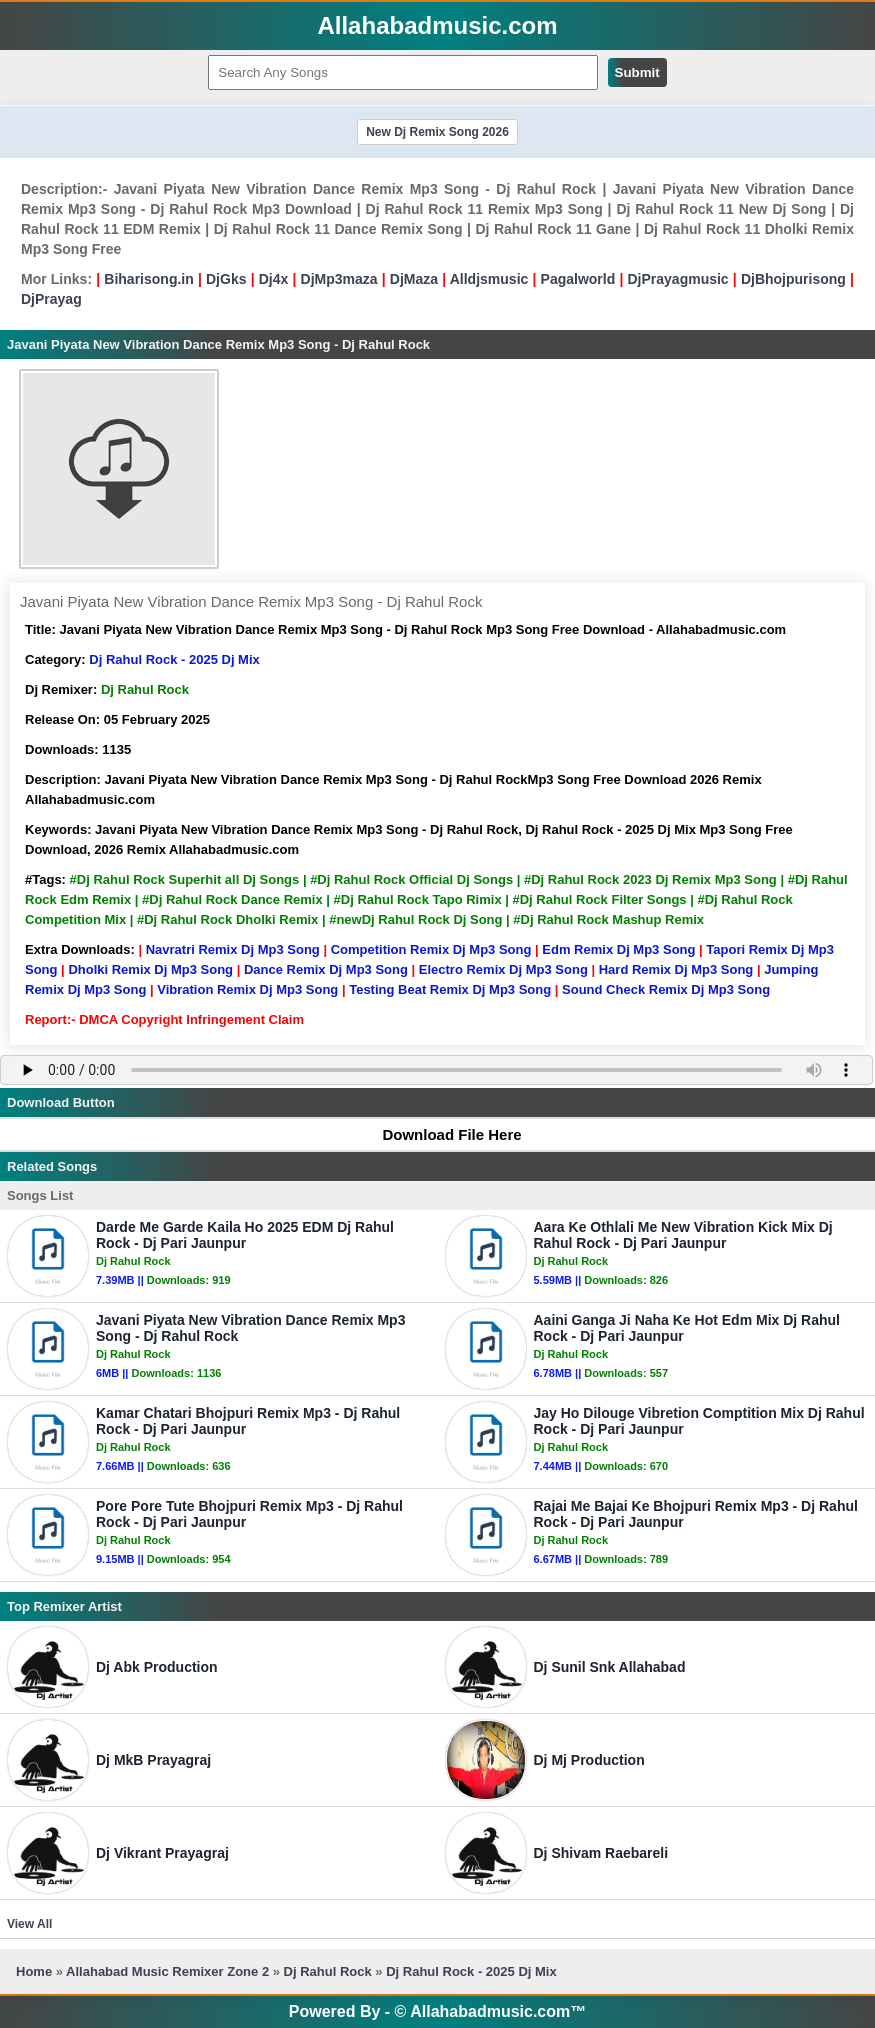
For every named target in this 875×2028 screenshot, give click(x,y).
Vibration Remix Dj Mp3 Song (247, 989)
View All (29, 1924)
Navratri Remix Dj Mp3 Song (233, 949)
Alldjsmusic (489, 279)
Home (34, 1971)
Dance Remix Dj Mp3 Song (326, 969)
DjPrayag (51, 299)
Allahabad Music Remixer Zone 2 (167, 1971)
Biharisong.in (148, 279)
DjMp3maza (339, 279)
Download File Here (442, 1134)
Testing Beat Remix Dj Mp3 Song (450, 989)
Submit (637, 72)
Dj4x (274, 279)
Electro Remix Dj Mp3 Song (503, 969)
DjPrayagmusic (677, 279)
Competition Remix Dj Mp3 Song (431, 949)
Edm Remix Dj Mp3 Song (618, 949)
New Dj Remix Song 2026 (437, 132)
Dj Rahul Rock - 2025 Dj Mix (174, 659)
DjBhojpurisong (793, 279)
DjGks (226, 279)
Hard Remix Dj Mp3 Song (676, 969)
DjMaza (414, 279)
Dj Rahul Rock (328, 1971)
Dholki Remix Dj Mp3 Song (150, 969)
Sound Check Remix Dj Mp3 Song (666, 989)
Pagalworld (578, 279)
